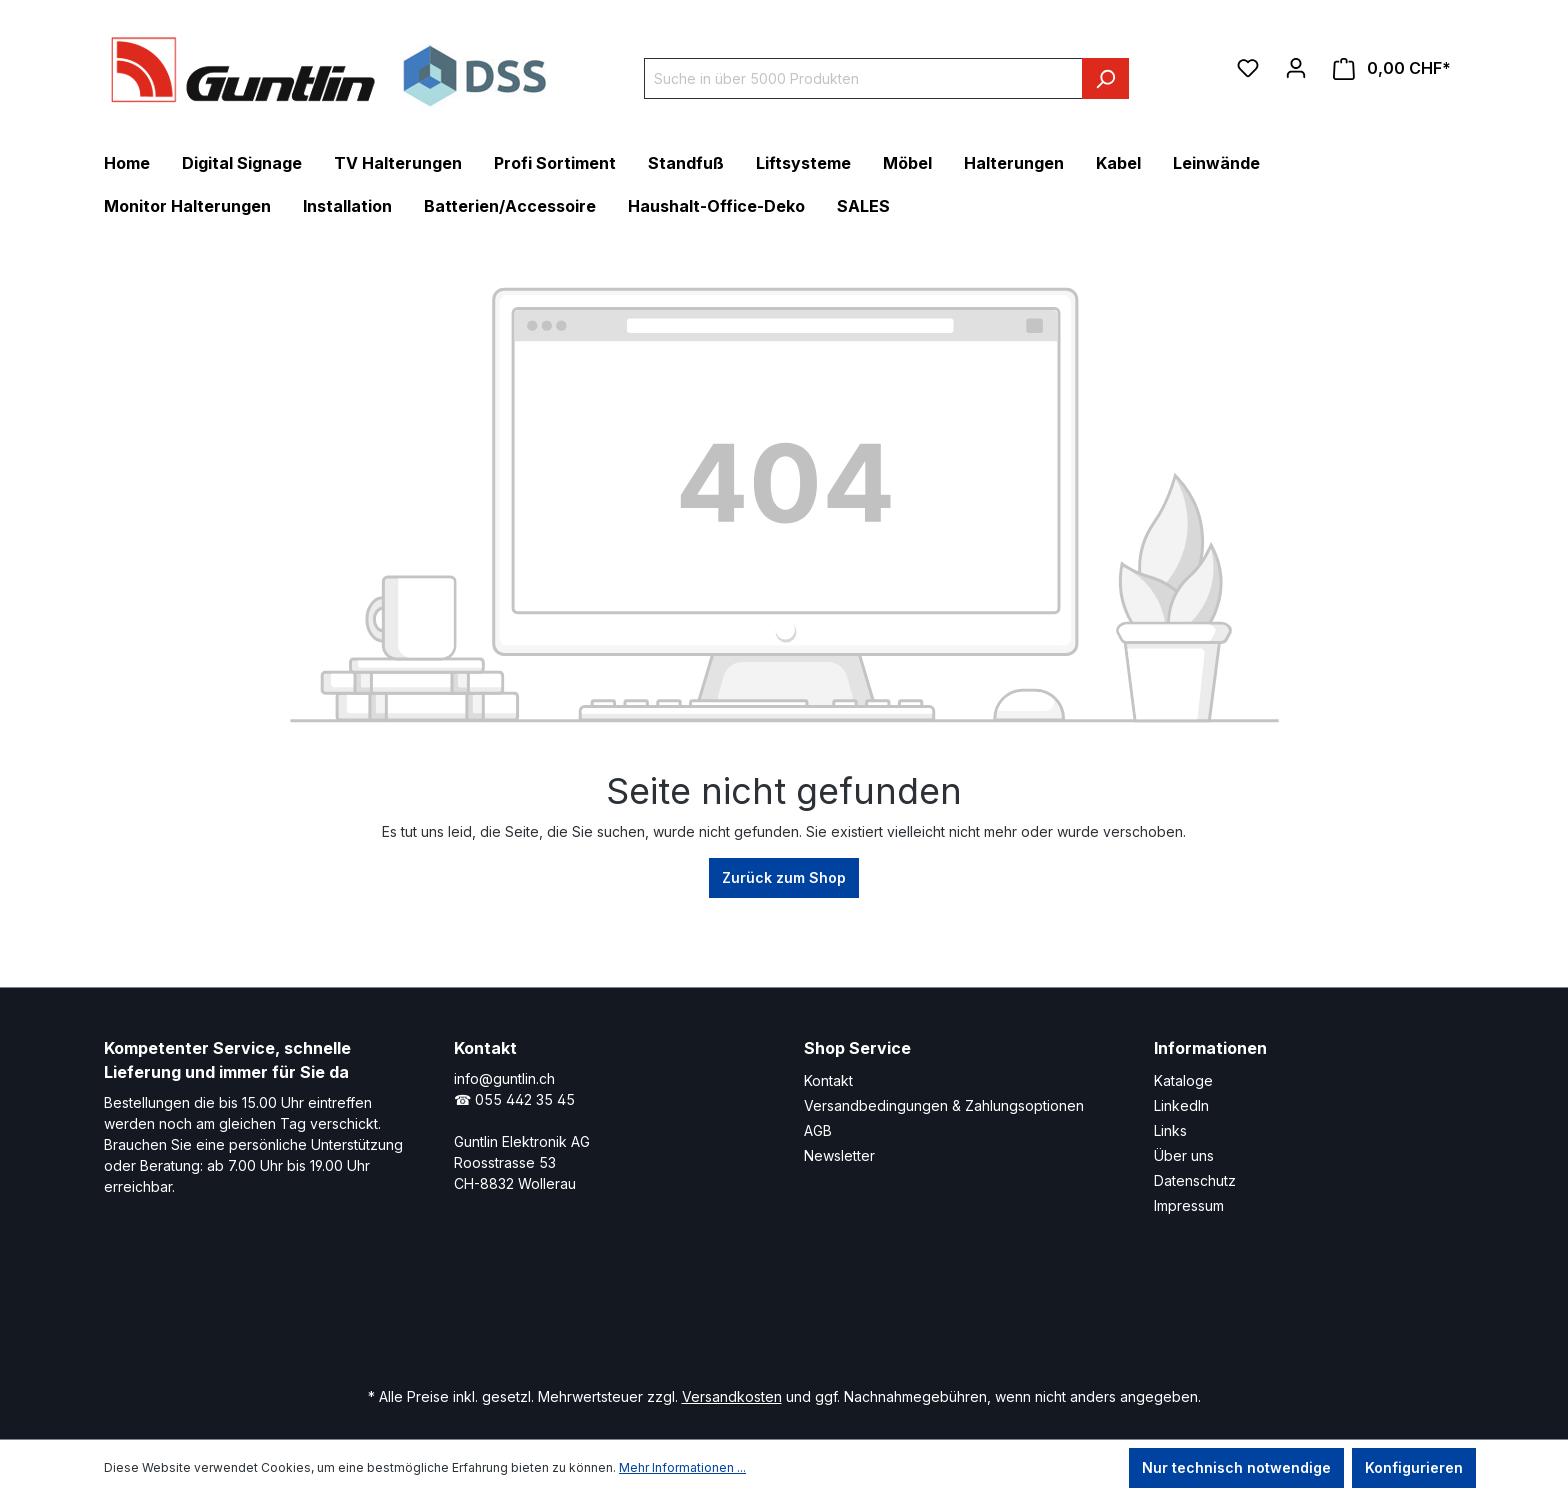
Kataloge (1183, 1080)
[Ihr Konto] (1296, 68)
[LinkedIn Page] (652, 1311)
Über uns (1184, 1155)
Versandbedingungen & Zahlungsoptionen (944, 1105)
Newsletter (839, 1155)
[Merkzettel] (1248, 68)
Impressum (1189, 1205)
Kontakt (828, 1080)
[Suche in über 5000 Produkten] (863, 78)
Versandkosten (732, 1396)
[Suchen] (1105, 78)
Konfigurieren (1414, 1467)
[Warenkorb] (1392, 68)
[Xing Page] (712, 1311)
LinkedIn (1181, 1105)
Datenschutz (1195, 1180)
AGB (818, 1130)
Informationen (1210, 1048)
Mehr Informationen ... (682, 1467)
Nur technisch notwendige (1236, 1467)
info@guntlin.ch (504, 1078)
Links (1170, 1130)
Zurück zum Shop (784, 877)
